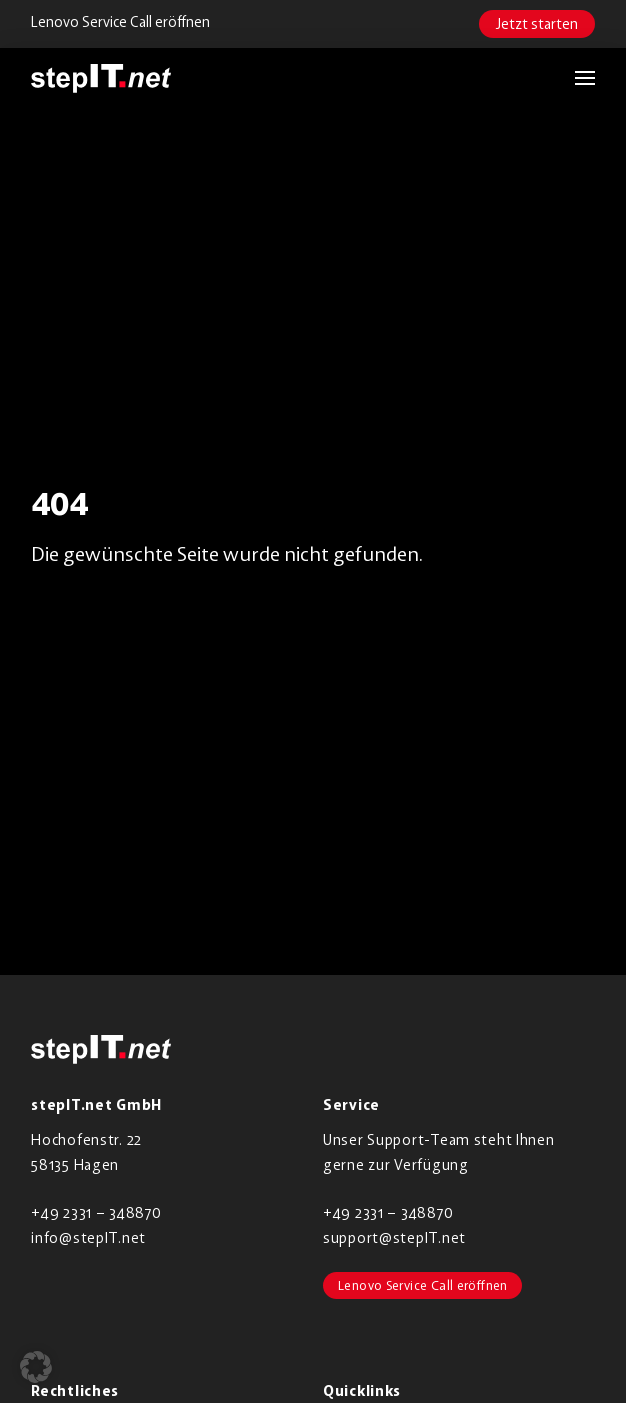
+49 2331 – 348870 (96, 1212)
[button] (575, 78)
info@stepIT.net (88, 1237)
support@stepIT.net (394, 1237)
